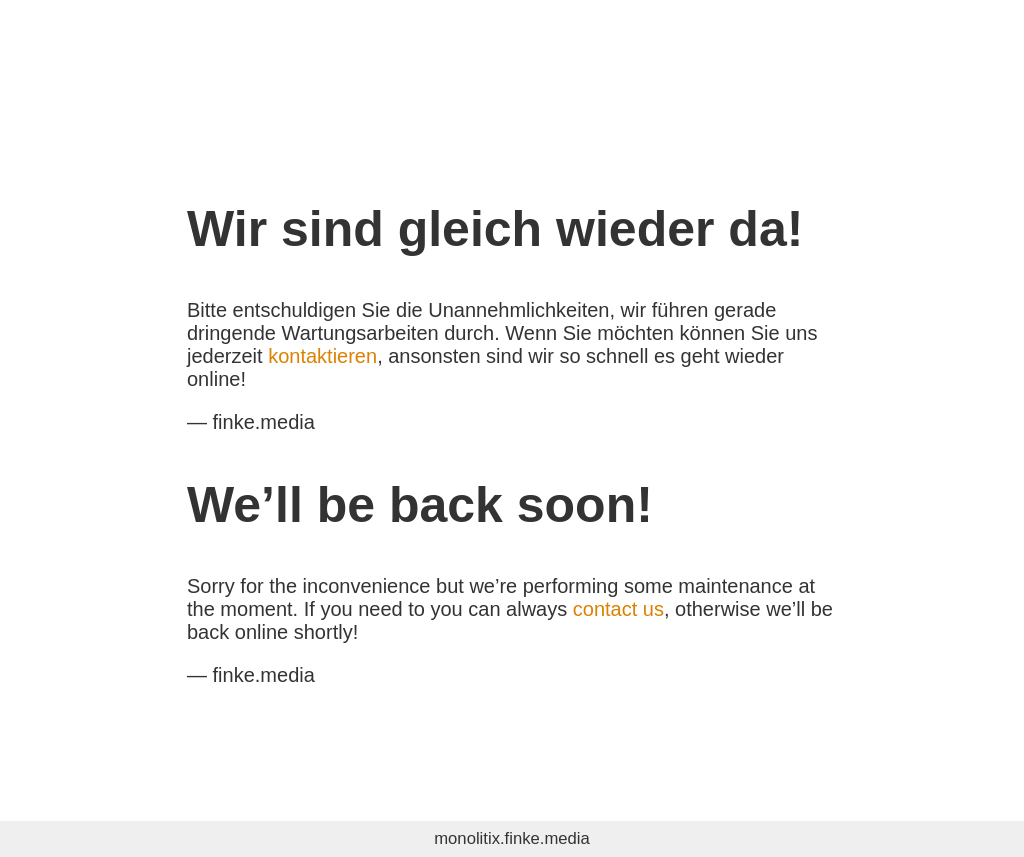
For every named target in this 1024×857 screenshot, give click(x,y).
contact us (618, 609)
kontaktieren (322, 356)
